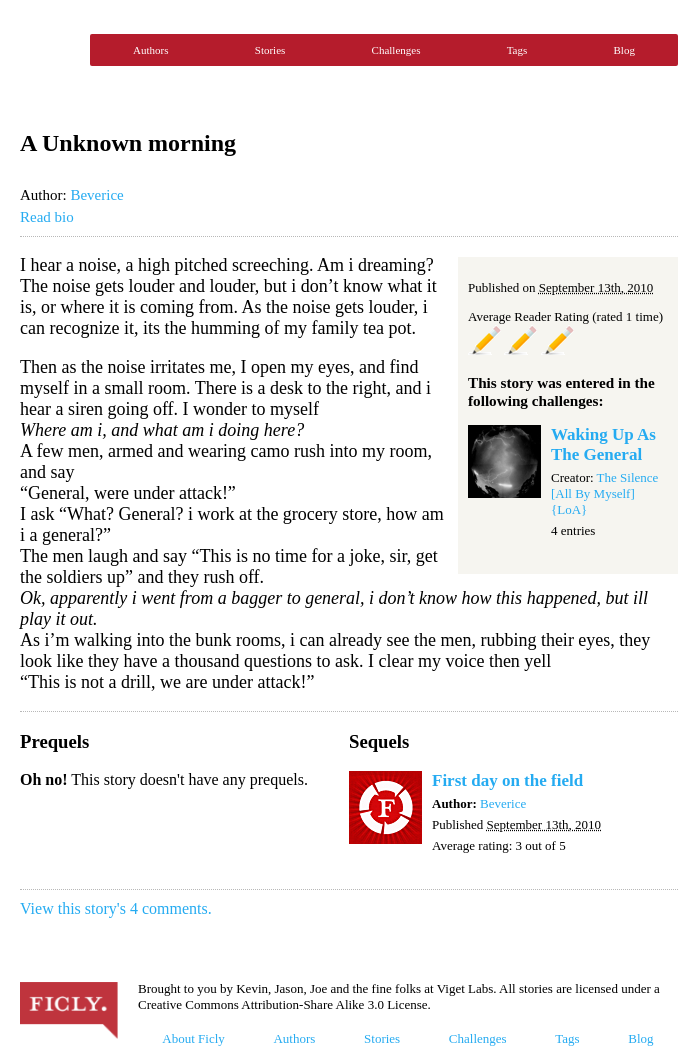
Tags (517, 50)
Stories (270, 50)
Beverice (96, 195)
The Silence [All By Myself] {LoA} (604, 493)
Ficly (50, 50)
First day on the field (507, 780)
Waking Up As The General (603, 444)
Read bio (47, 217)
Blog (624, 50)
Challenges (396, 50)
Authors (150, 50)
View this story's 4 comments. (116, 908)
